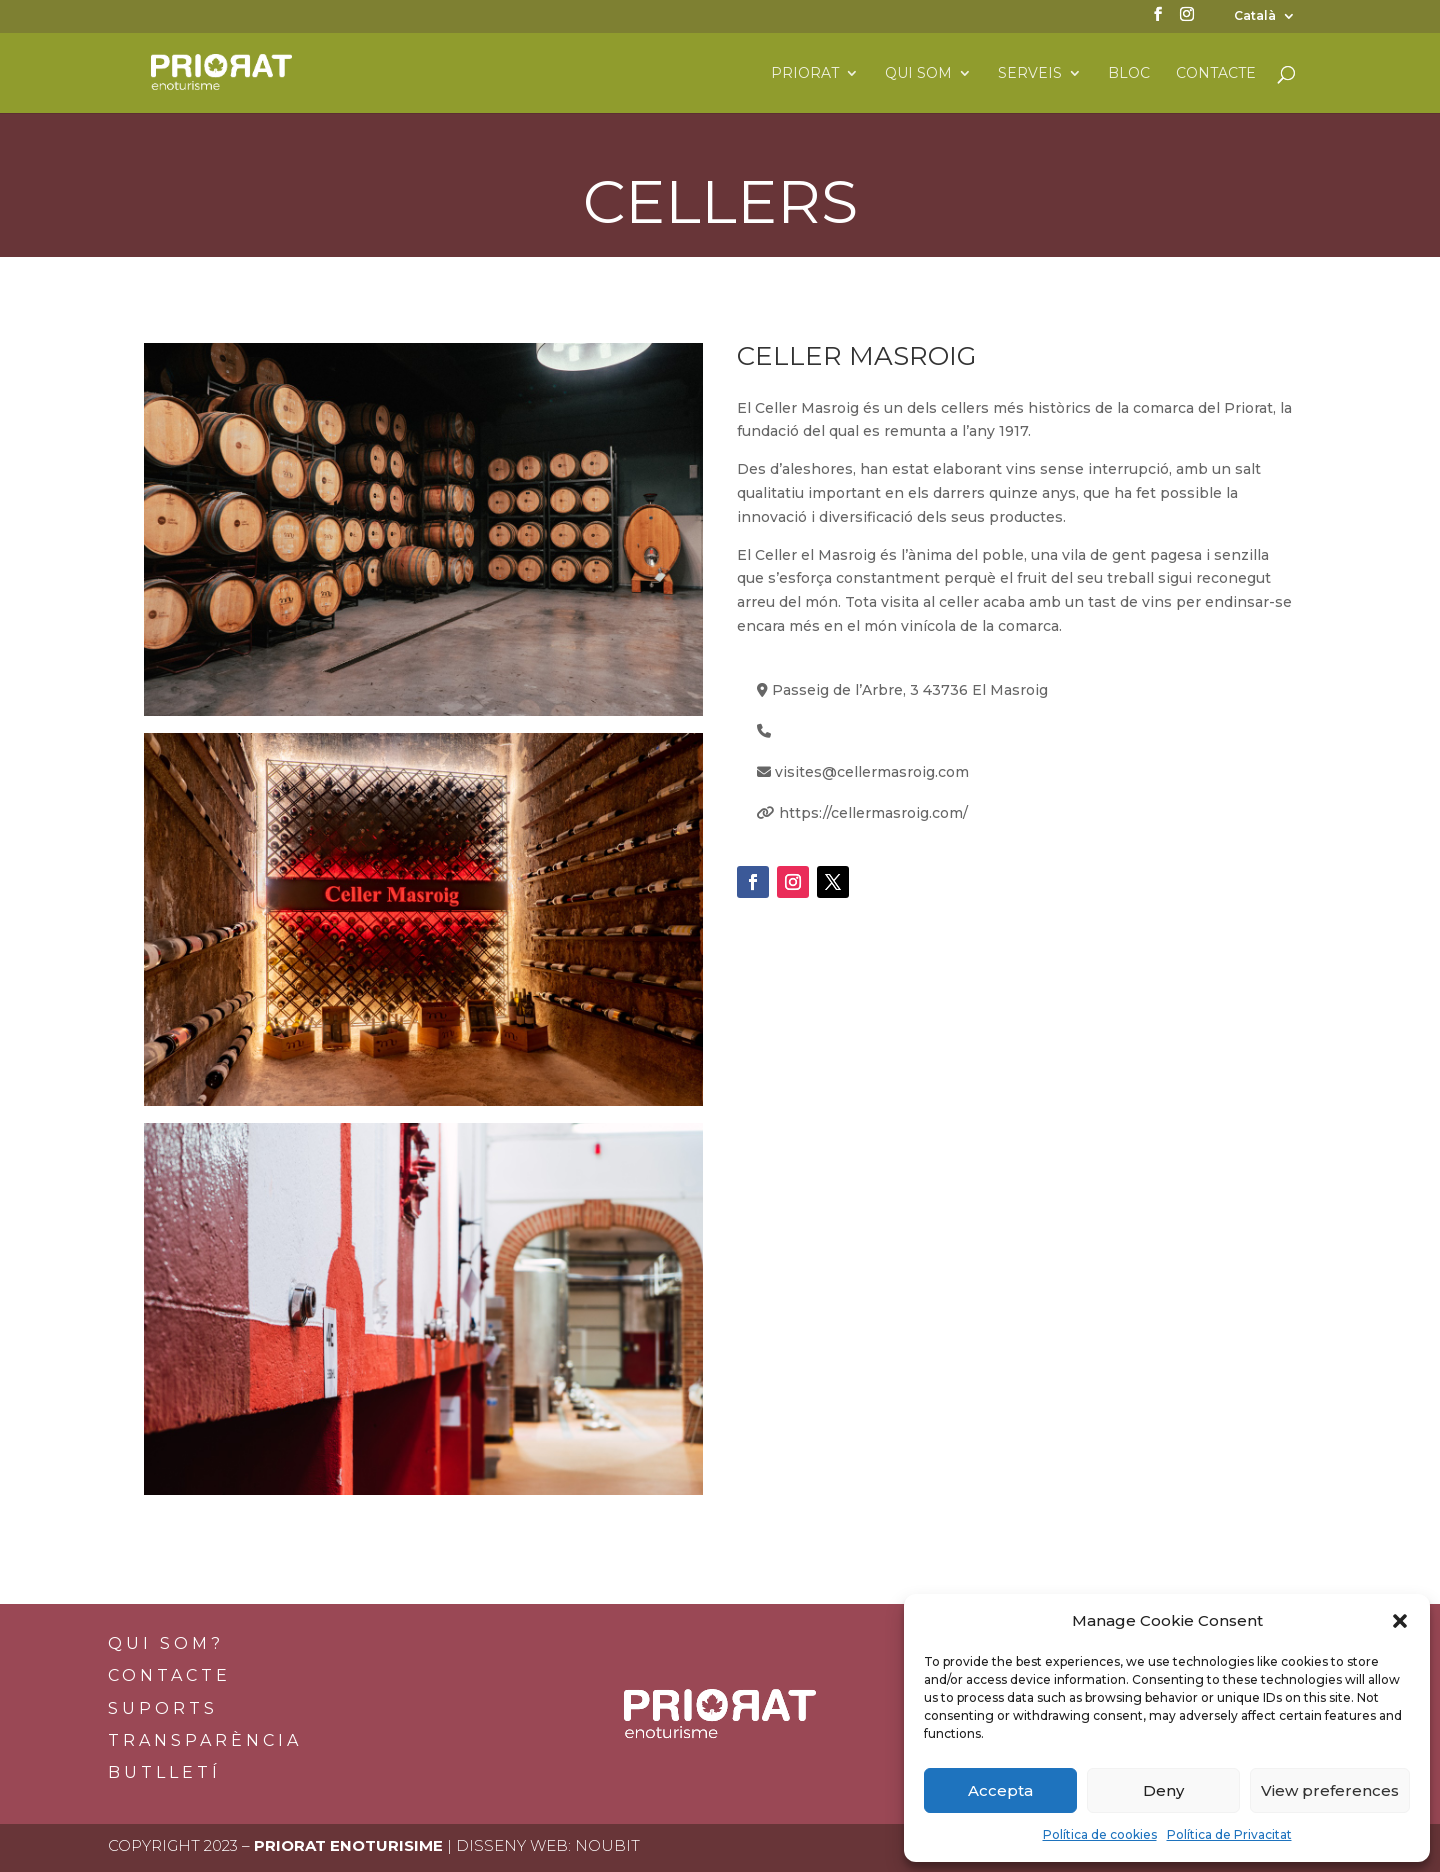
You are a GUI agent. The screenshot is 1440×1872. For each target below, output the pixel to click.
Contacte (1216, 74)
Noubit (607, 1845)
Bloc (1129, 74)
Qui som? (166, 1643)
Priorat (805, 74)
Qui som (918, 74)
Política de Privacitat (1229, 1834)
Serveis (1030, 74)
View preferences (1330, 1790)
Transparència (205, 1740)
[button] (1400, 1621)
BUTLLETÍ (164, 1772)
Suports (163, 1708)
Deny (1163, 1790)
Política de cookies (1100, 1834)
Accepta (1000, 1790)
